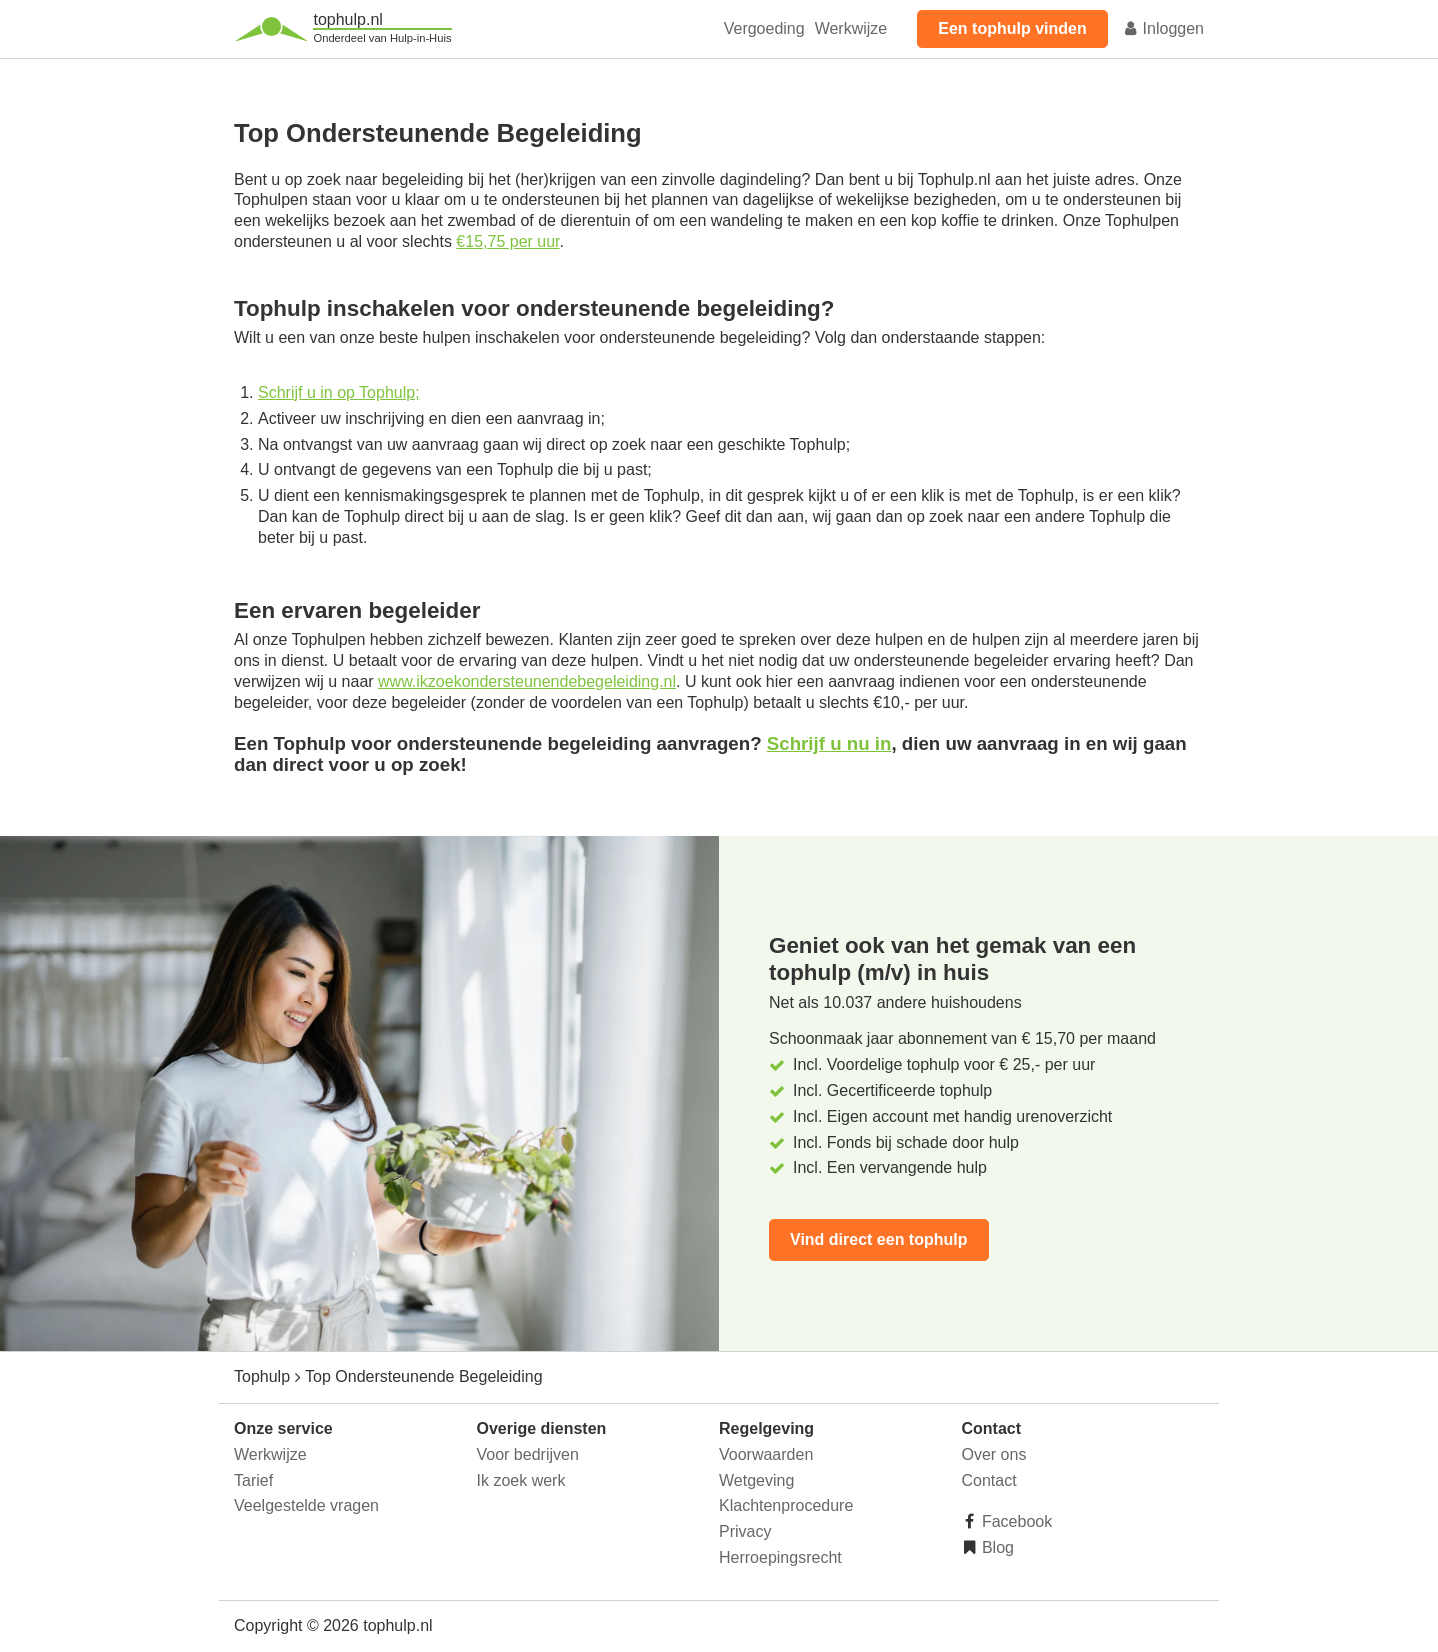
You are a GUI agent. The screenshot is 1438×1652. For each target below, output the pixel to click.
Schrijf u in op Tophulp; (339, 392)
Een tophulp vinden (1012, 28)
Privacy (745, 1531)
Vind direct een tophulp (879, 1239)
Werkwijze (851, 28)
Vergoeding (764, 28)
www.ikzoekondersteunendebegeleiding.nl (527, 681)
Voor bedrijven (528, 1454)
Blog (996, 1547)
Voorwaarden (766, 1454)
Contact (989, 1480)
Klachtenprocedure (786, 1505)
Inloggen (1163, 28)
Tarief (253, 1480)
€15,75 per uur (507, 241)
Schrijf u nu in (829, 743)
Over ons (994, 1454)
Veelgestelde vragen (306, 1505)
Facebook (1015, 1521)
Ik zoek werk (521, 1480)
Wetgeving (756, 1480)
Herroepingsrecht (780, 1557)
